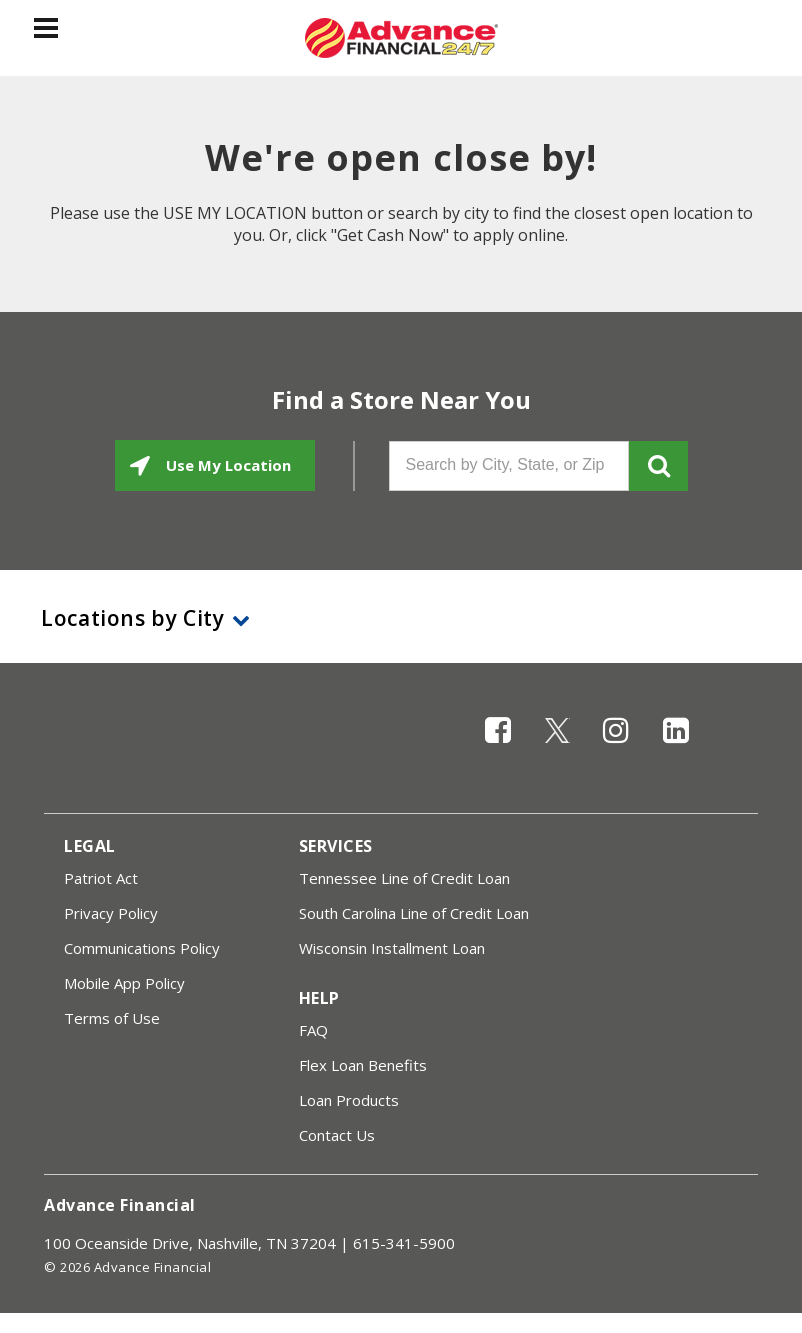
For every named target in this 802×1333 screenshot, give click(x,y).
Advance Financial (120, 1205)
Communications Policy (142, 948)
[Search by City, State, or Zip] (509, 466)
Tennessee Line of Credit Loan (404, 878)
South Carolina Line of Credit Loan (414, 913)
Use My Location (226, 465)
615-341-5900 (404, 1243)
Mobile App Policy (124, 983)
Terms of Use (112, 1018)
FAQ (313, 1030)
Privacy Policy (111, 913)
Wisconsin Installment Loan (392, 948)
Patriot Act (101, 878)
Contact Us (337, 1135)
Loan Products (349, 1100)
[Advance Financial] (401, 38)
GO (658, 466)
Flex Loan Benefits (363, 1065)
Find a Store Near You (401, 400)
